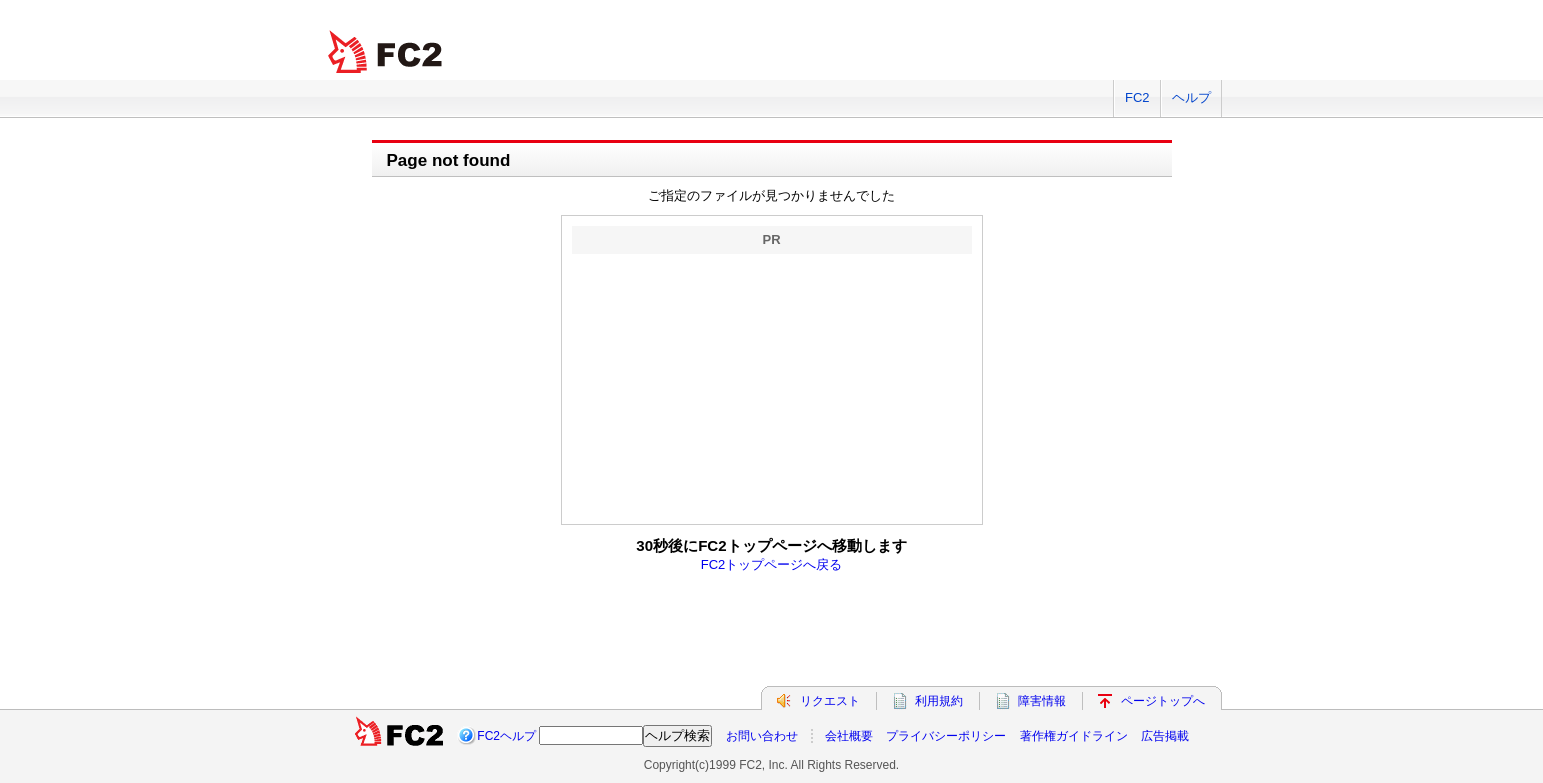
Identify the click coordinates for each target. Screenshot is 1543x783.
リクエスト (830, 701)
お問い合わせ (762, 736)
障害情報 (1042, 701)
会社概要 (849, 736)
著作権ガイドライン (1074, 736)
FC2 (1137, 97)
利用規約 (939, 701)
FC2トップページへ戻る (772, 564)
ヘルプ (1191, 97)
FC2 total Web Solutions (387, 52)
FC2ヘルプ (506, 736)
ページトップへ (1163, 701)
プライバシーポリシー (946, 736)
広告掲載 (1165, 736)
